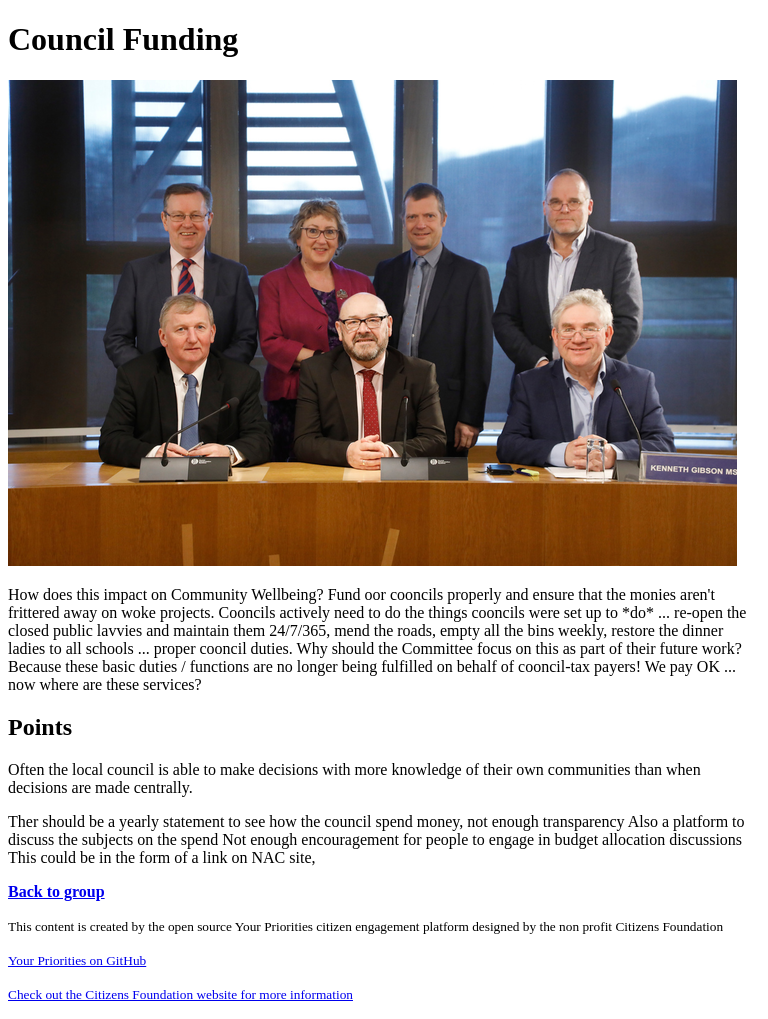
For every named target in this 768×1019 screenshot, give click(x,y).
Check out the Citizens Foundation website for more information (180, 994)
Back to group (56, 891)
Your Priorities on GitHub (77, 960)
